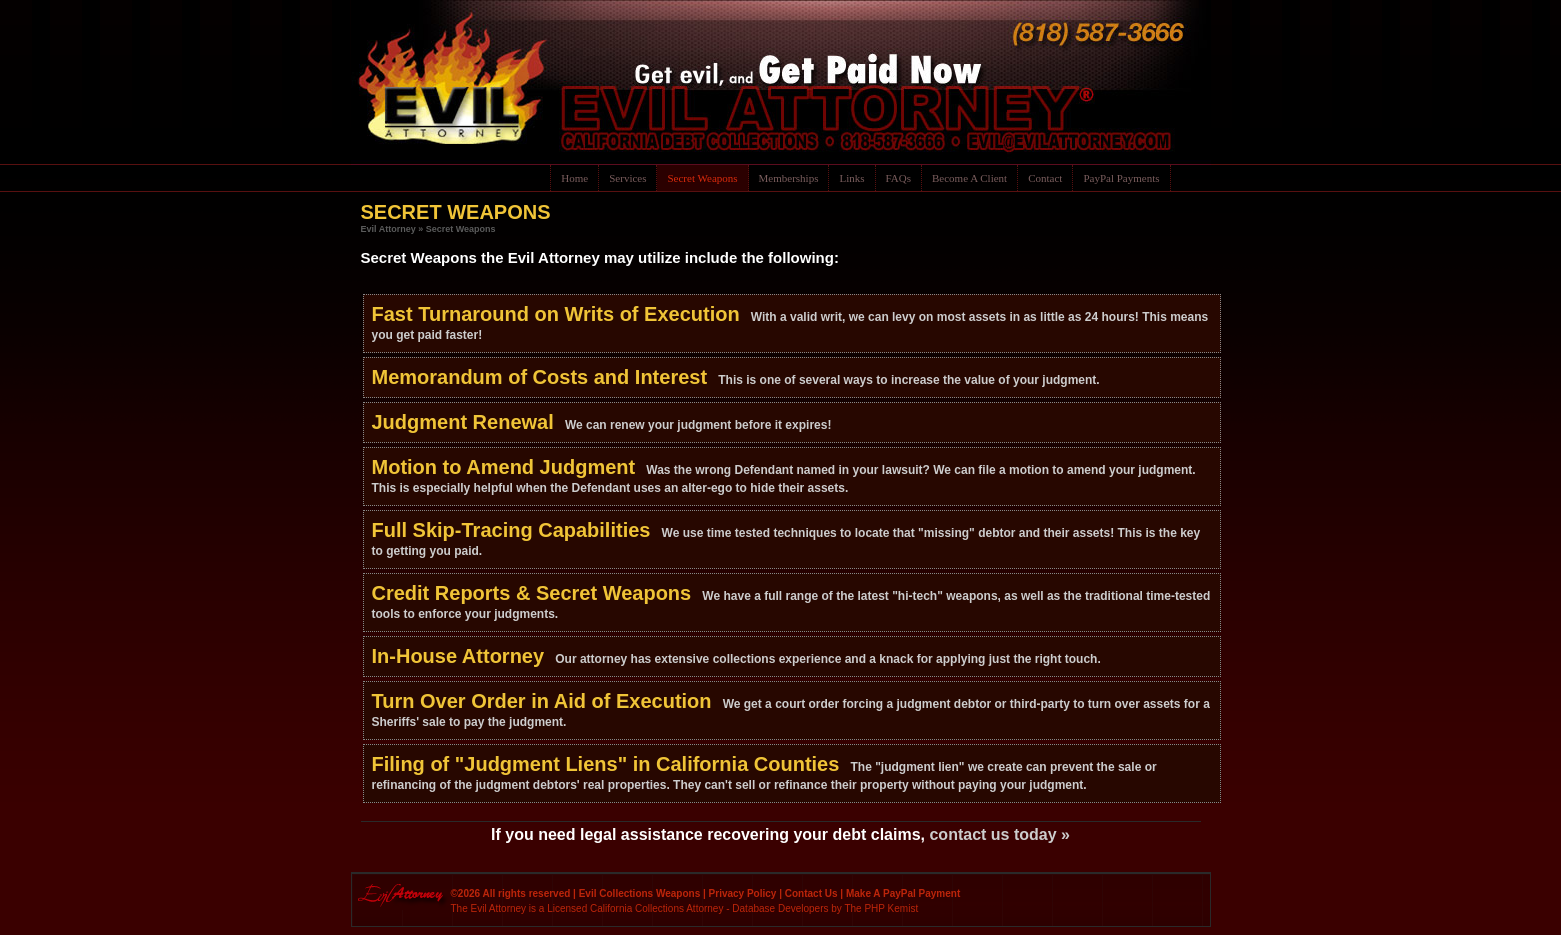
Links (851, 178)
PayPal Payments (1121, 178)
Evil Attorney (388, 229)
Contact (1045, 178)
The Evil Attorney (489, 908)
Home (574, 178)
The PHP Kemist (881, 908)
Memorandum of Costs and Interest (540, 377)
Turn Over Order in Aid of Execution (542, 701)
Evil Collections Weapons (640, 893)
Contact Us (811, 893)
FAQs (898, 178)
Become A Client (969, 178)
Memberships (789, 178)
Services (627, 178)
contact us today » (999, 834)
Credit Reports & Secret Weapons (532, 593)
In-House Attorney (458, 656)
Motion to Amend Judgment (504, 467)
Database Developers (780, 908)
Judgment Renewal (463, 422)
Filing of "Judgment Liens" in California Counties (606, 764)
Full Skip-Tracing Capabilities (511, 530)
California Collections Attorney (656, 908)
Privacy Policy (743, 893)
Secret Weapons (702, 178)
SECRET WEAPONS (456, 212)
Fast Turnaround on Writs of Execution (556, 314)
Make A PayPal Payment (903, 893)
